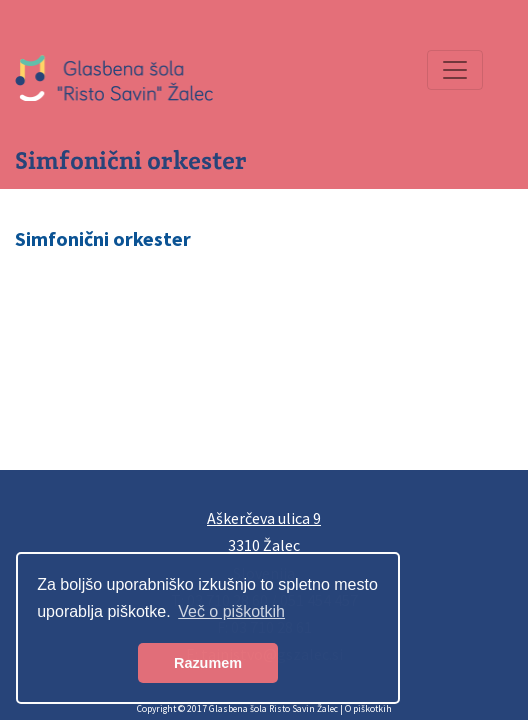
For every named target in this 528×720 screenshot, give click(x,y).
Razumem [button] (208, 663)
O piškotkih (368, 709)
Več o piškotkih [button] (231, 611)
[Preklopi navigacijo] (455, 70)
